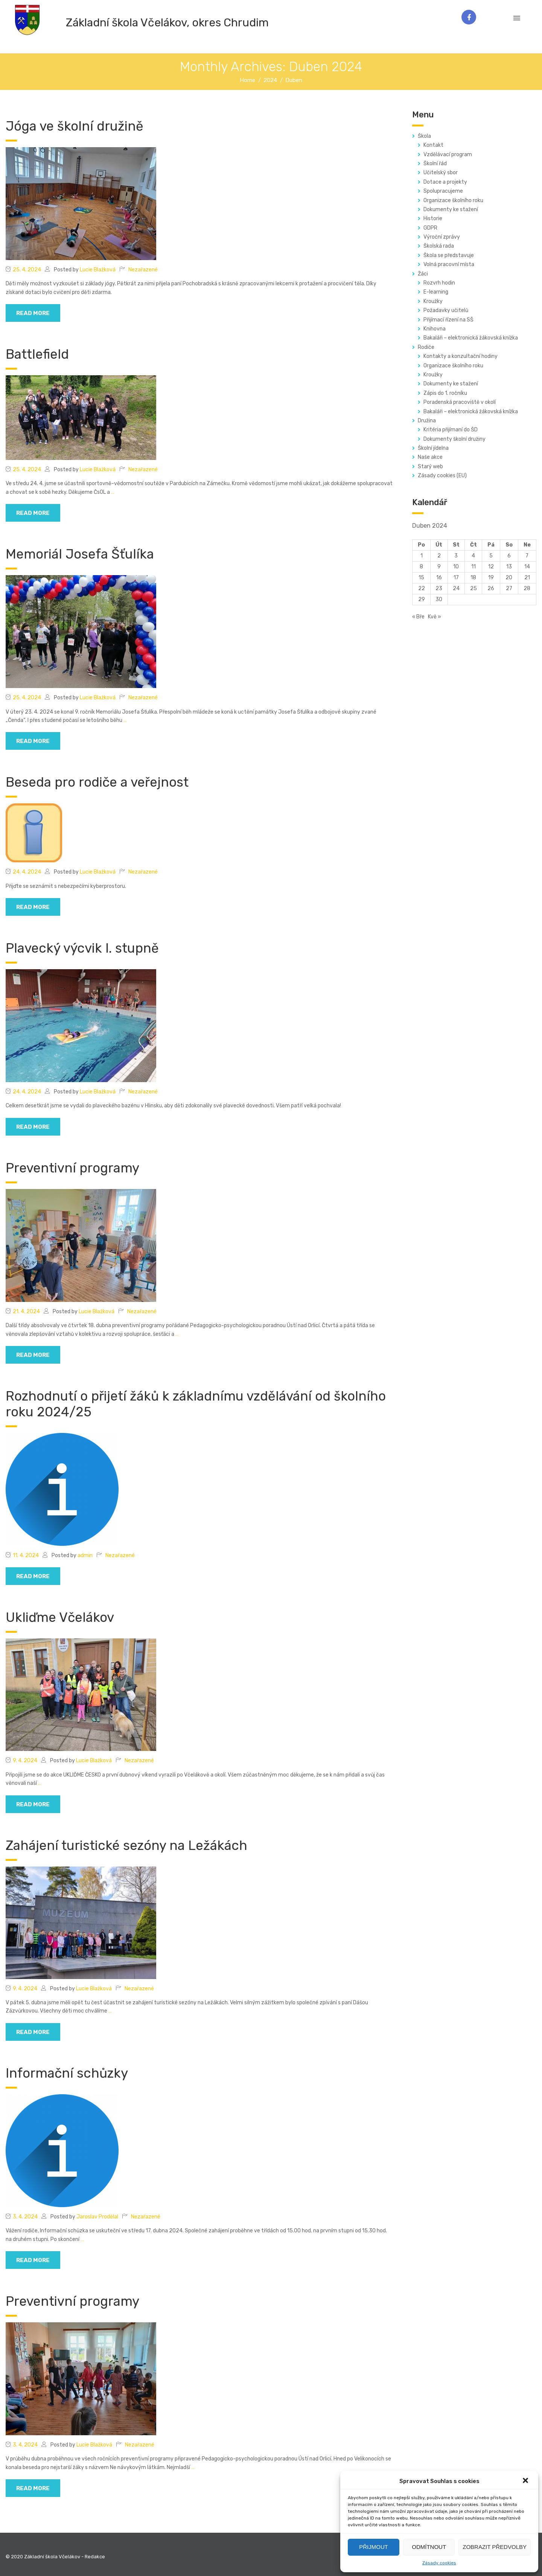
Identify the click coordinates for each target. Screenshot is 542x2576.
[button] (526, 2481)
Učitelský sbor (440, 172)
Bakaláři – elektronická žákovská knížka (470, 338)
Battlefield (37, 354)
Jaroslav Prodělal (97, 2217)
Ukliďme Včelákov (60, 1617)
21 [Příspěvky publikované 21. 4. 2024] (527, 577)
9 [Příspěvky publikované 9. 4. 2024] (439, 566)
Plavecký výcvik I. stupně (82, 948)
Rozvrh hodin (439, 283)
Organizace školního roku (453, 200)
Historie (432, 218)
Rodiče (426, 347)
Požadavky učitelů (445, 310)
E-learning (435, 292)
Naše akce (430, 457)
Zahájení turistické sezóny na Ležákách (126, 1845)
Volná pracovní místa (448, 264)
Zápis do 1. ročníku (445, 393)
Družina (427, 420)
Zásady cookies (439, 2562)
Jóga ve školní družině (74, 126)
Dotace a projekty (445, 182)
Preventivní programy (72, 1168)
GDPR (430, 228)
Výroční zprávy (441, 237)
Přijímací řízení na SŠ (448, 320)
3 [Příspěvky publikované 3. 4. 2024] (456, 556)
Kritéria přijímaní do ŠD (450, 429)
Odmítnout (429, 2547)
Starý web (430, 466)
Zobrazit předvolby (495, 2547)
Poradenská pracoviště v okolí (459, 402)
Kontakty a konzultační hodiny (460, 356)
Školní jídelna (433, 448)
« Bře (418, 617)
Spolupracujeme (443, 191)
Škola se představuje (448, 255)
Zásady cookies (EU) (442, 475)
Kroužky (433, 301)
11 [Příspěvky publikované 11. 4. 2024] (473, 566)
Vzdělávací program (447, 154)
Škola (424, 136)
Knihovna (434, 329)
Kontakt (433, 145)
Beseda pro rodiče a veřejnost (97, 782)
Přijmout (373, 2547)
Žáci (423, 274)
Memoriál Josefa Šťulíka (80, 554)
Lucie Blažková (98, 269)
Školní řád (435, 163)
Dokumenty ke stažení (450, 209)
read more (33, 313)
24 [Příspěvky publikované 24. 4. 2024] (456, 588)
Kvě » (434, 617)
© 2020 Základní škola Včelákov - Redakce (55, 2556)
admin (85, 1555)
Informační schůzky (67, 2073)
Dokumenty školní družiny (454, 439)
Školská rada (438, 246)
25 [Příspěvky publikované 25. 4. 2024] (473, 588)
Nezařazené (143, 269)
